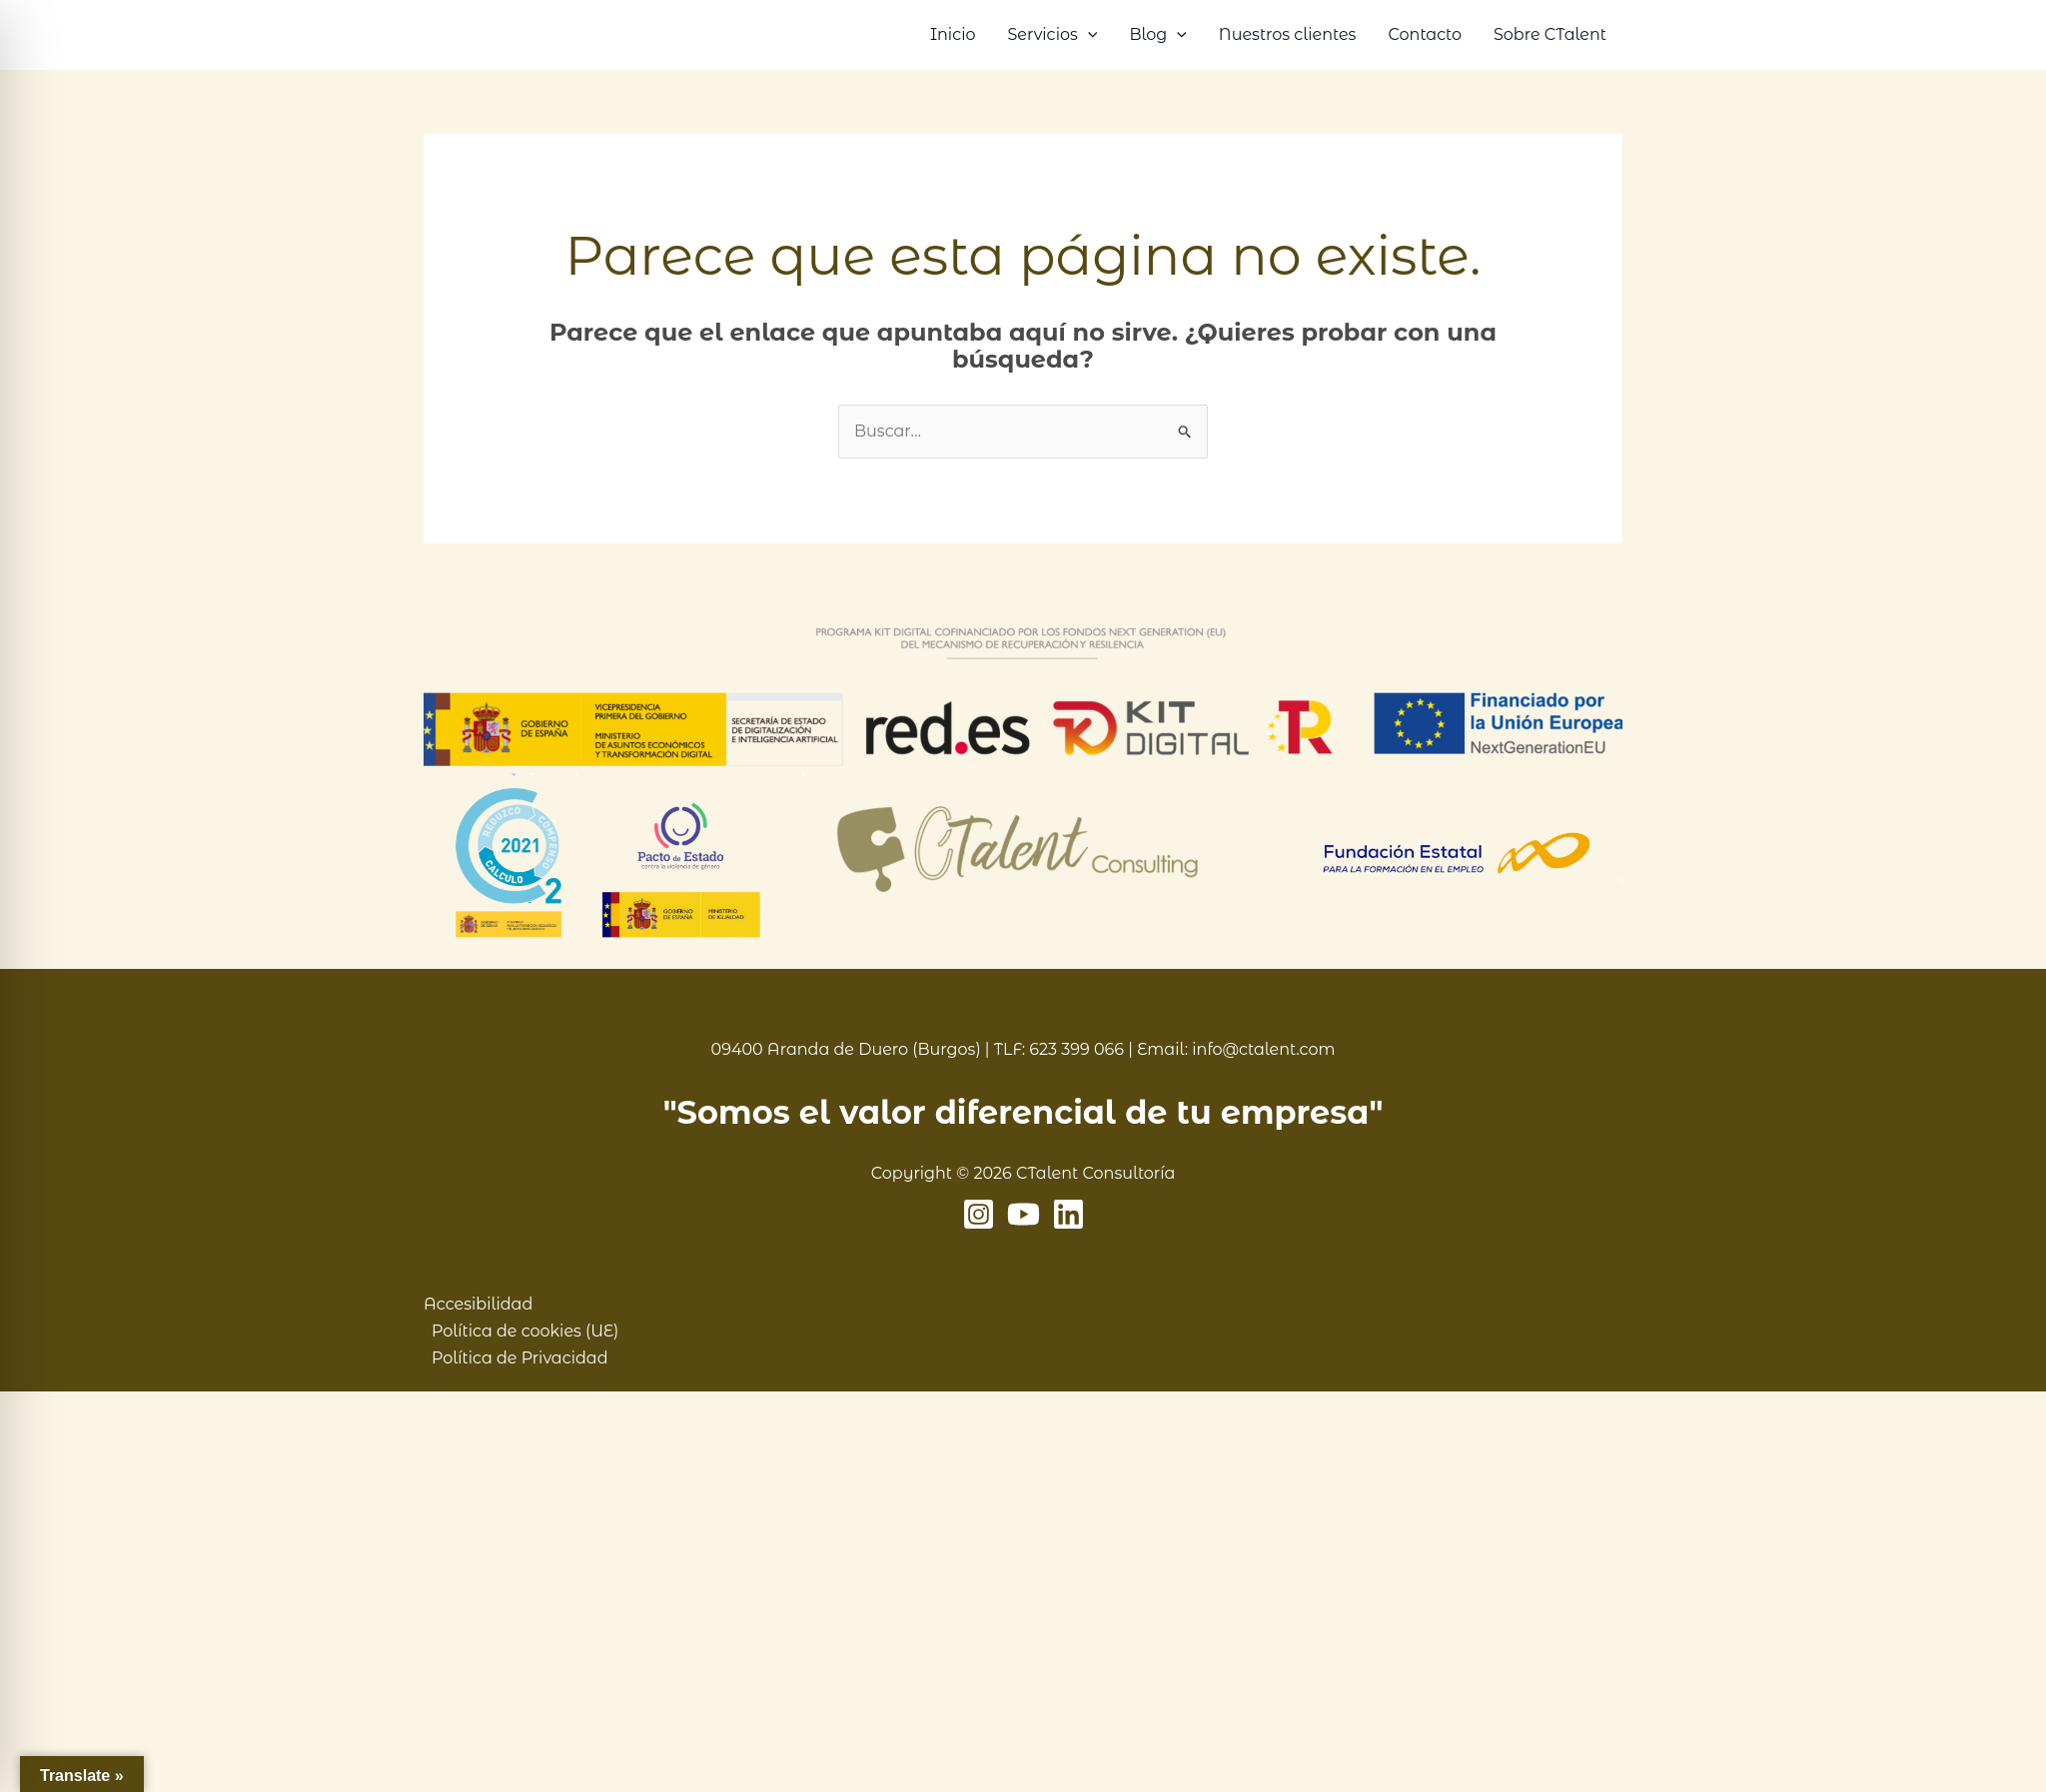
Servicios (1052, 35)
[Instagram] (978, 1214)
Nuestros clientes (1288, 34)
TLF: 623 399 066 (1059, 1049)
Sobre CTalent (1550, 34)
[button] (1088, 35)
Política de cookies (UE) (525, 1331)
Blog (1157, 35)
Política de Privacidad (520, 1357)
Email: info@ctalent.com (1236, 1049)
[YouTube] (1023, 1214)
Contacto (1425, 34)
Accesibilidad (478, 1304)
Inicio (953, 34)
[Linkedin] (1068, 1214)
